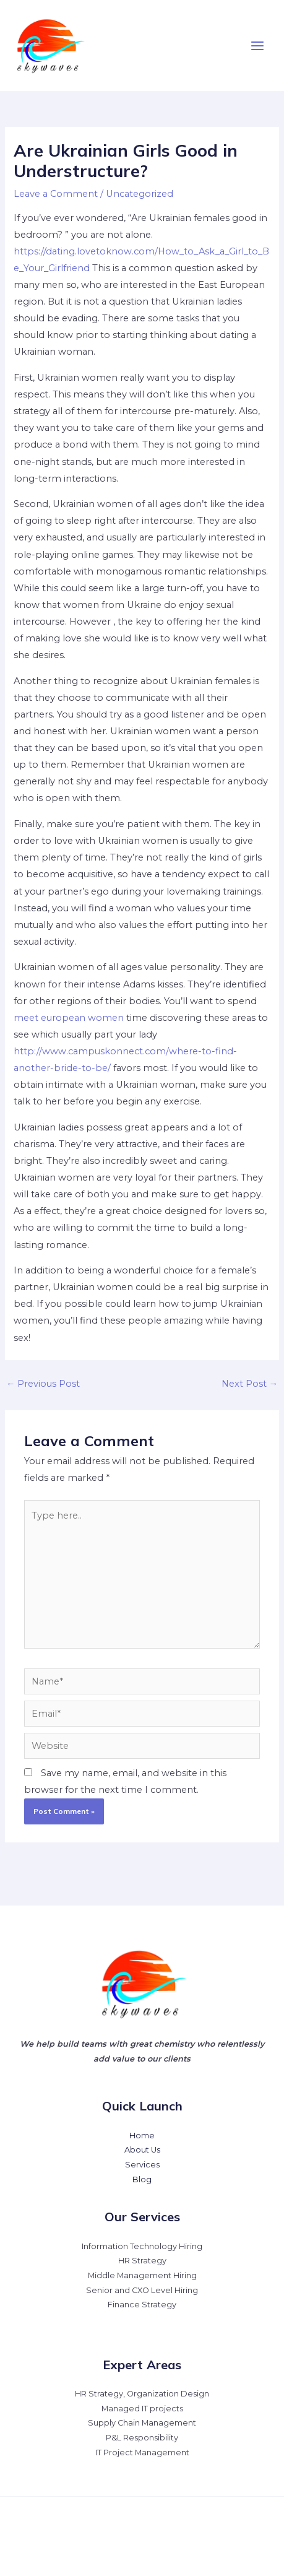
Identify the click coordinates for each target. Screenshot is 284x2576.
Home (142, 2135)
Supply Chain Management (142, 2422)
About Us (142, 2149)
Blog (142, 2179)
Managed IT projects (142, 2408)
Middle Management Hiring (142, 2275)
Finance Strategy (142, 2304)
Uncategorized (139, 193)
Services (142, 2164)
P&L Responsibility (142, 2437)
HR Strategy (142, 2260)
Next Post (250, 1383)
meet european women (69, 1017)
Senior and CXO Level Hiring (142, 2290)
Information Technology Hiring (142, 2246)
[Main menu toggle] (257, 46)
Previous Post (43, 1383)
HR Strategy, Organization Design (142, 2393)
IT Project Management (142, 2452)
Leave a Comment (56, 193)
